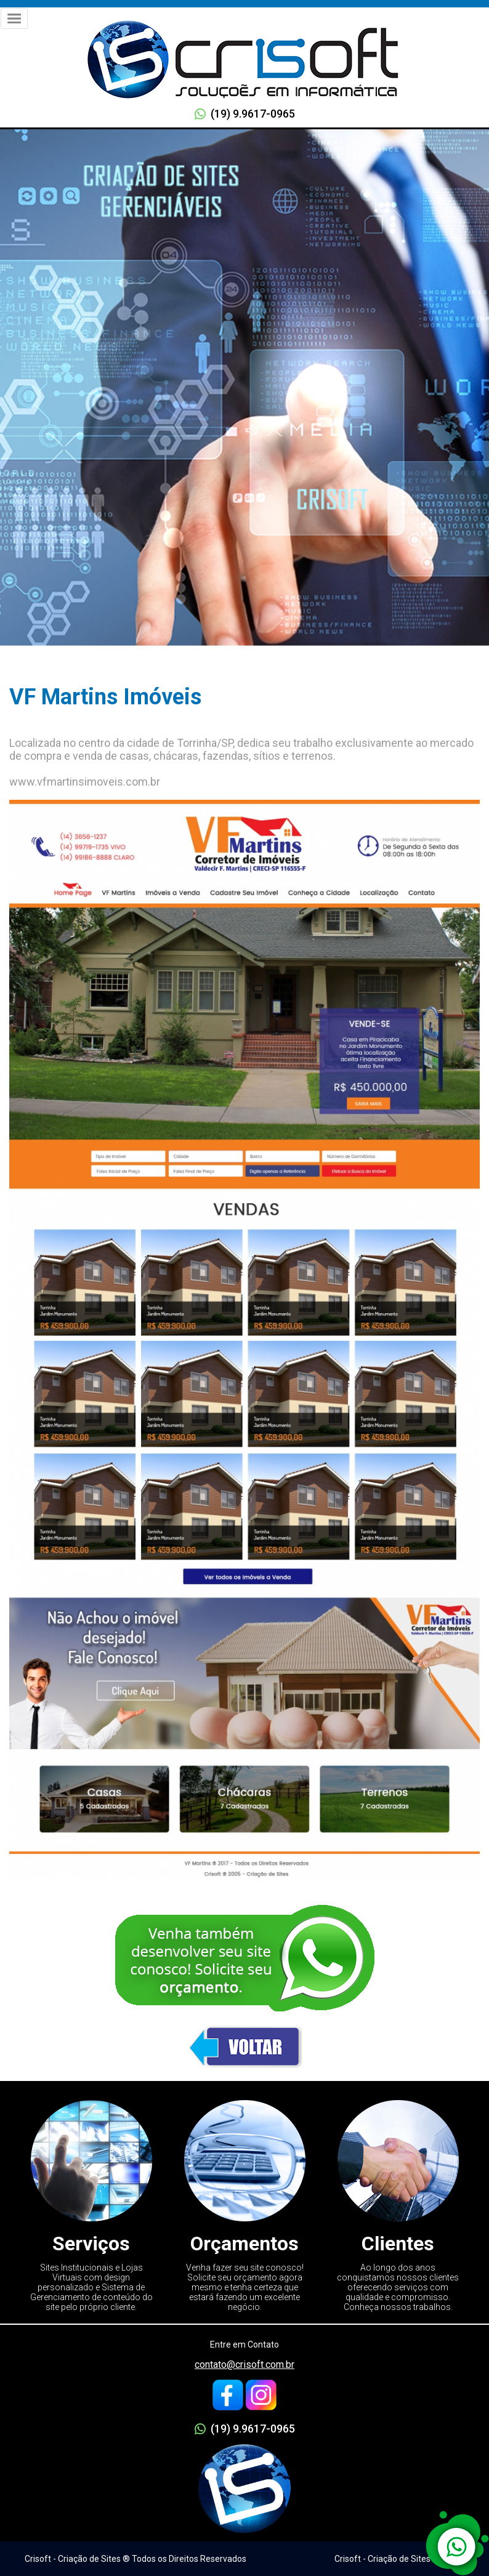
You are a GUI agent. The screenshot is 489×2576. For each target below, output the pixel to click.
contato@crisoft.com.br (244, 2364)
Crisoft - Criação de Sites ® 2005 (397, 2559)
